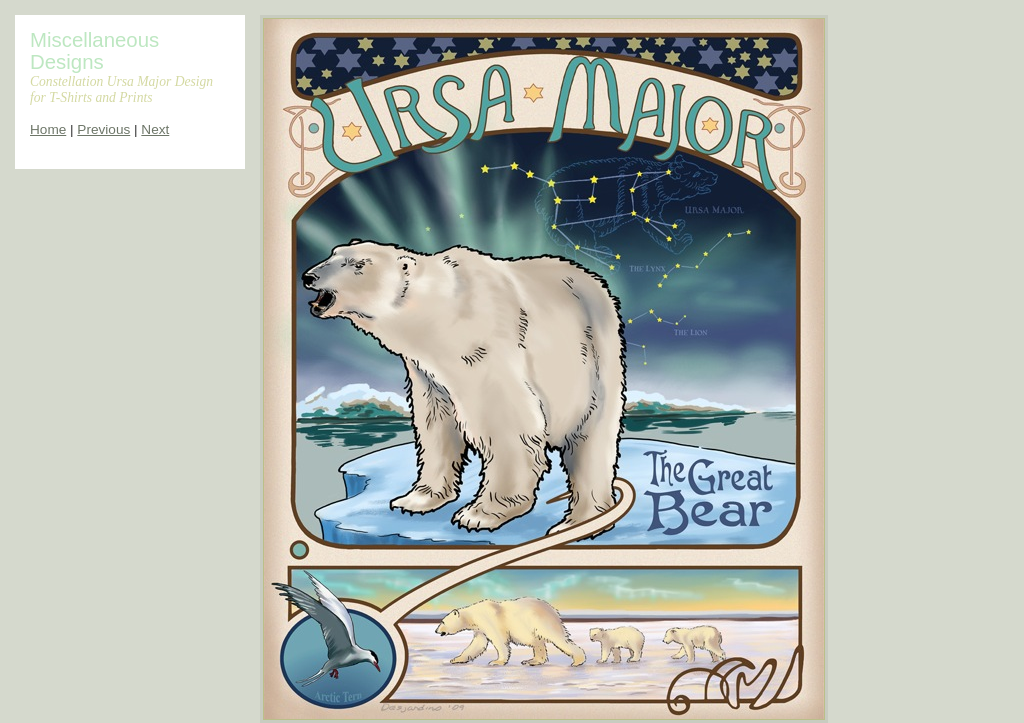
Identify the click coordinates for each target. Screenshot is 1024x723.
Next (155, 129)
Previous (103, 129)
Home (48, 129)
